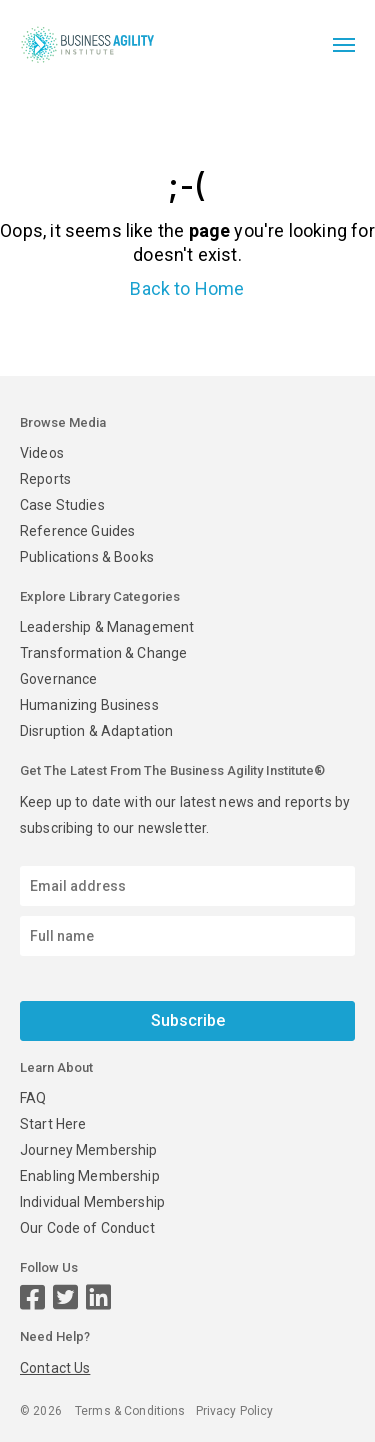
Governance (58, 679)
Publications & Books (87, 557)
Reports (45, 479)
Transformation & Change (103, 653)
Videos (42, 453)
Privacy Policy (235, 1411)
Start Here (53, 1124)
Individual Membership (92, 1202)
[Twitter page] (65, 1297)
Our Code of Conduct (87, 1228)
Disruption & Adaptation (96, 731)
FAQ (33, 1098)
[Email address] (187, 886)
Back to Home (187, 288)
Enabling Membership (90, 1176)
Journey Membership (89, 1150)
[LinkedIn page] (98, 1297)
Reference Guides (77, 531)
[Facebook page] (32, 1297)
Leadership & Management (107, 627)
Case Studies (62, 505)
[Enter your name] (187, 936)
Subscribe (188, 1020)
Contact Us (55, 1368)
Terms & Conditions (130, 1411)
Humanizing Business (89, 705)
